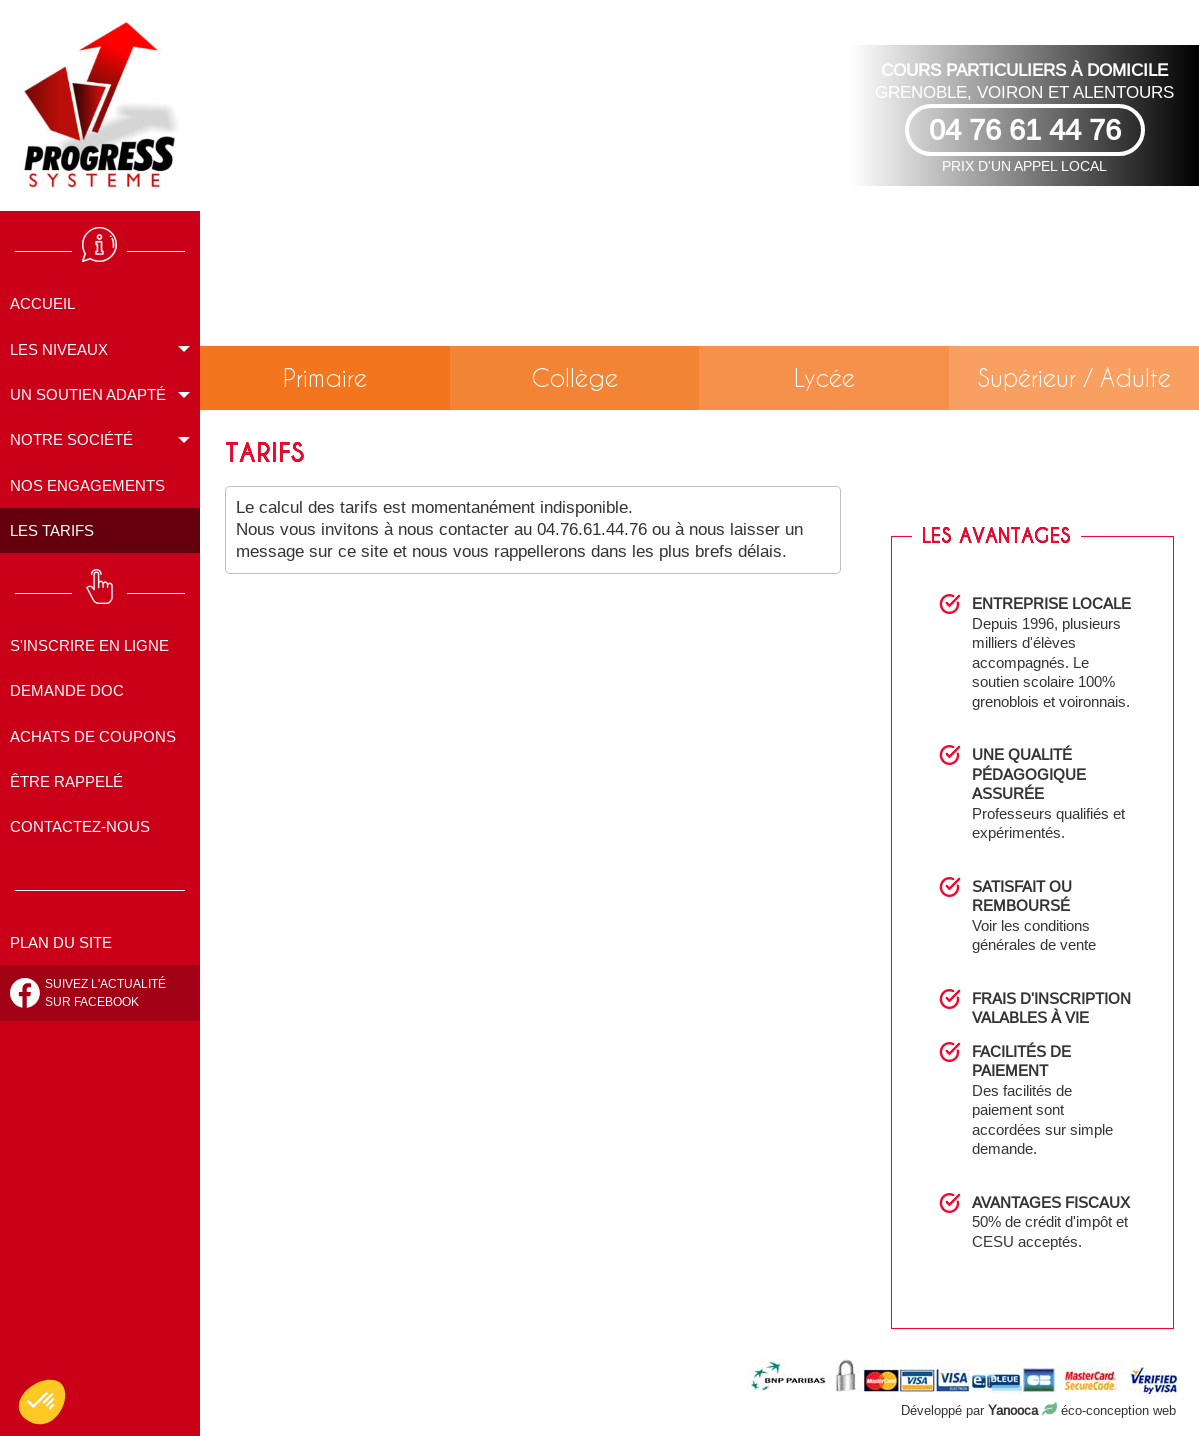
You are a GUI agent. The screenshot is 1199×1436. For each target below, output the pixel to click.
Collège (574, 377)
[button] (42, 1402)
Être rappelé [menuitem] (66, 781)
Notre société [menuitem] (71, 439)
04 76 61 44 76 (1025, 129)
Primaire (325, 377)
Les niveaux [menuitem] (59, 349)
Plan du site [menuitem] (61, 942)
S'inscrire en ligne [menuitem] (89, 645)
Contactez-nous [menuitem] (80, 826)
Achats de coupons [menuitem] (93, 736)
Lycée (824, 377)
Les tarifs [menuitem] (52, 530)
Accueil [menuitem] (42, 303)
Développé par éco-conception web (1038, 1410)
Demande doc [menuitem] (67, 690)
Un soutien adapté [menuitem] (88, 394)
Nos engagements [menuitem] (87, 485)
